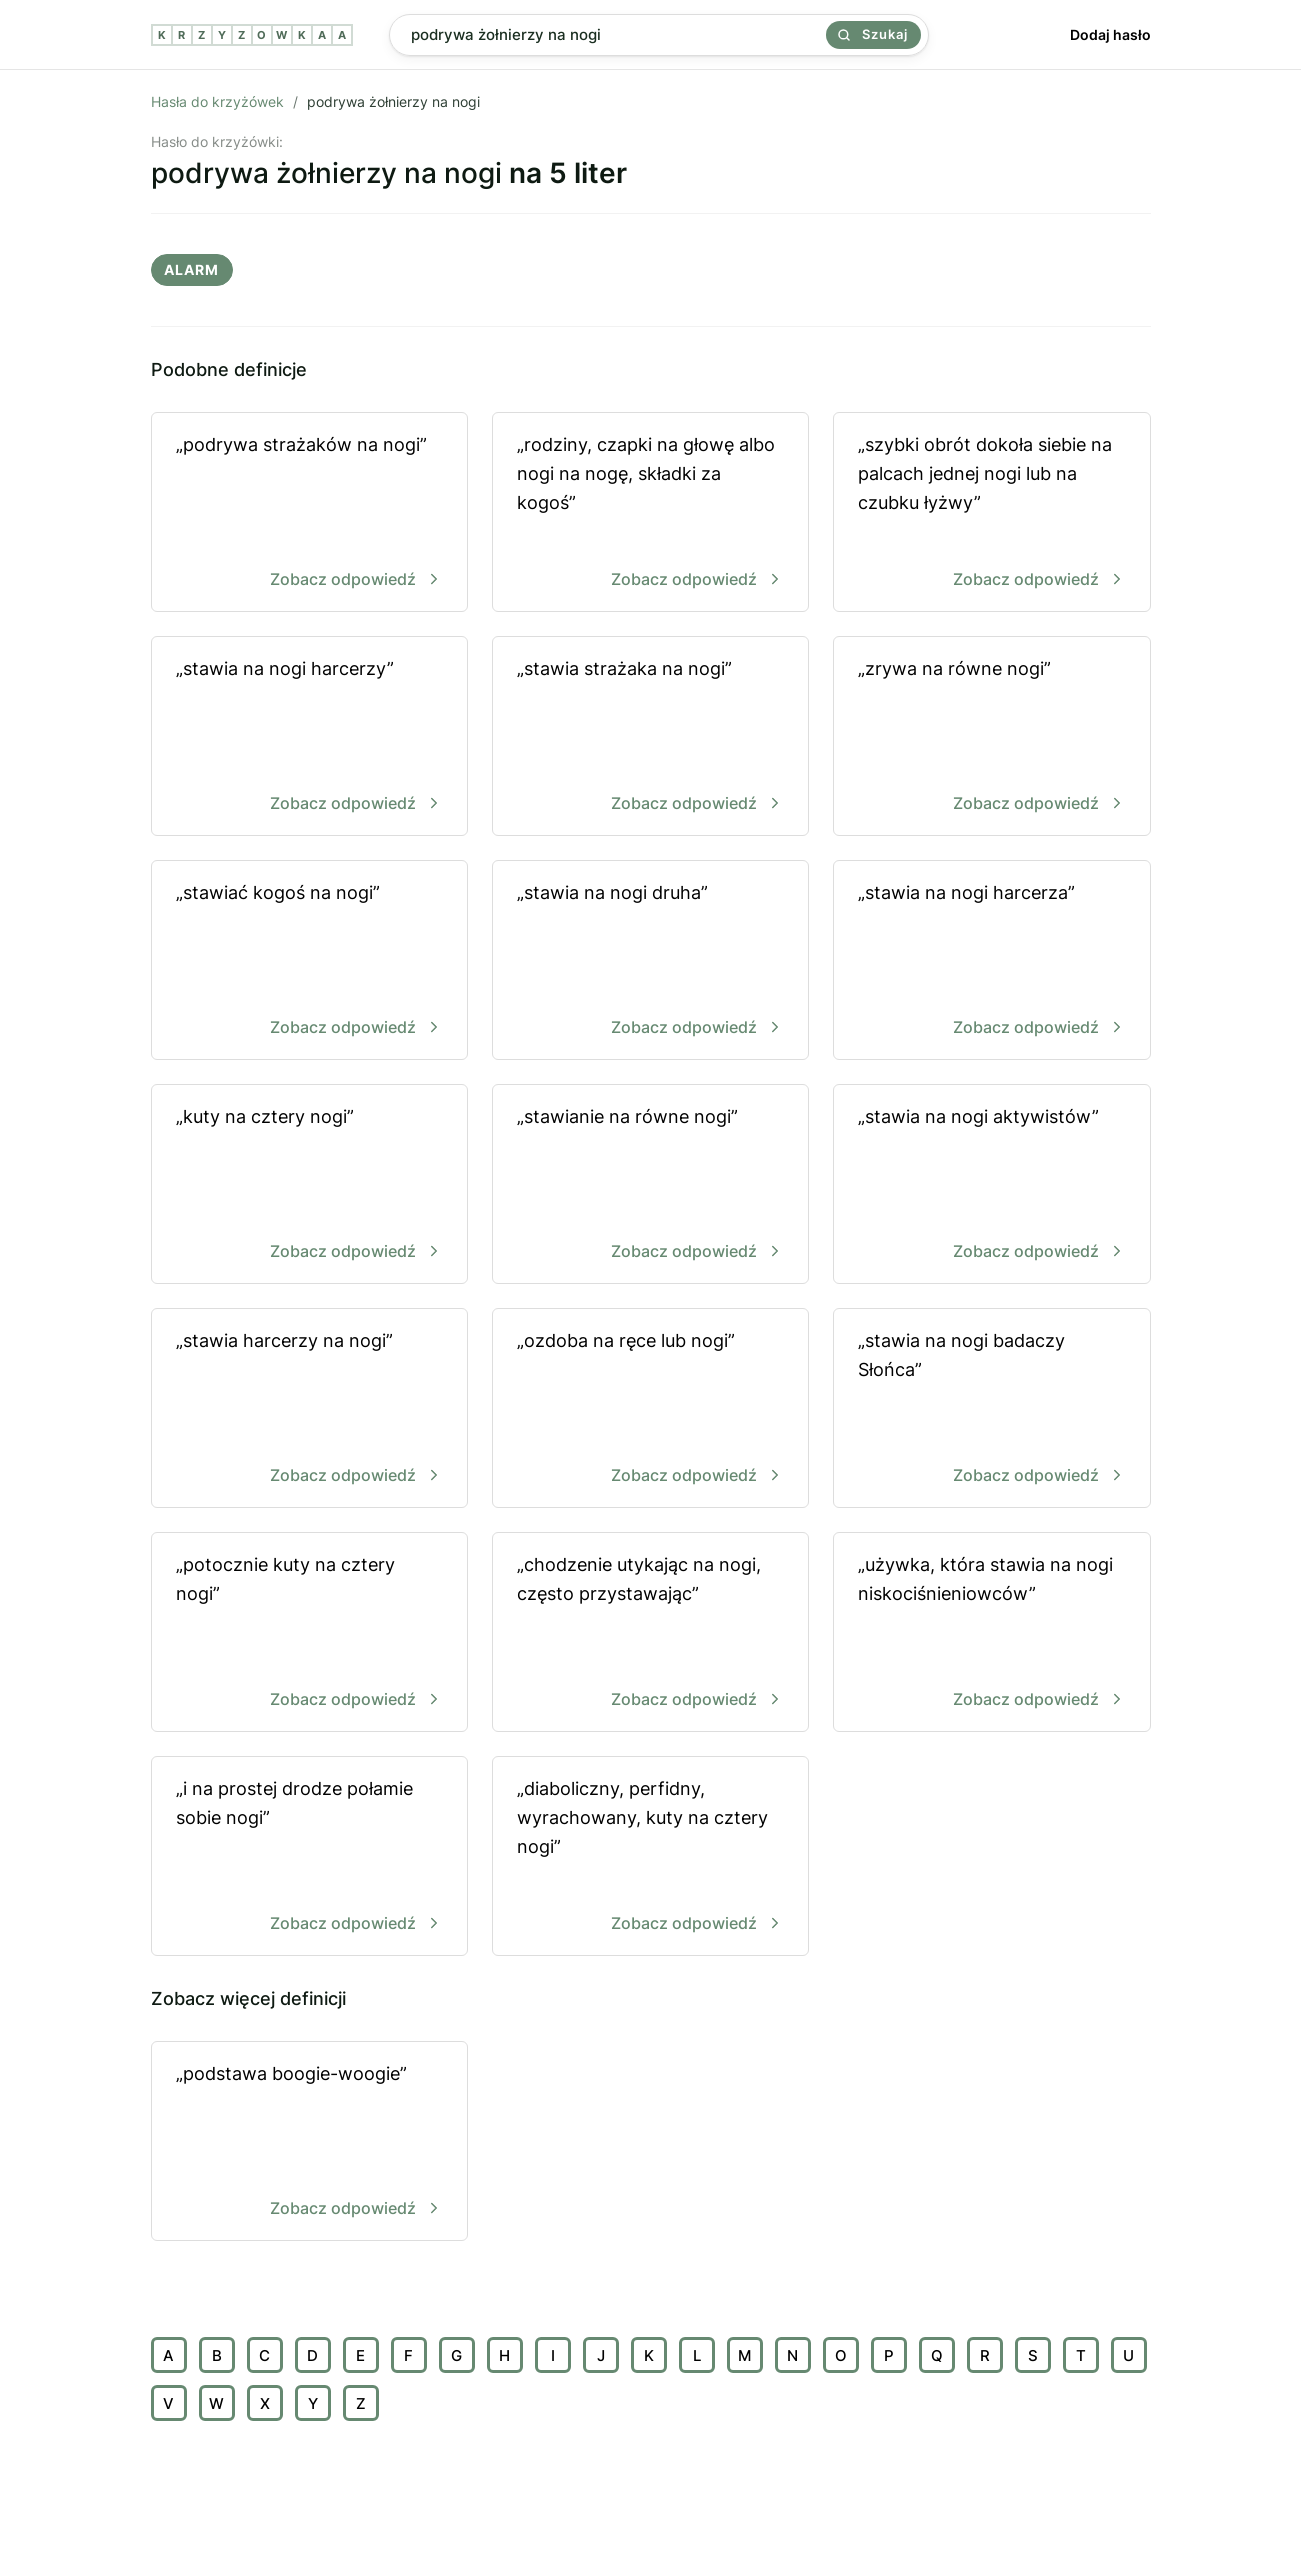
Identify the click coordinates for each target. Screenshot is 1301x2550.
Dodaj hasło (1110, 34)
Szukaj (873, 34)
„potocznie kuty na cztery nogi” (309, 1633)
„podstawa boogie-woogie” (309, 2142)
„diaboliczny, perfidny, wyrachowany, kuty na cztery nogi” (650, 1857)
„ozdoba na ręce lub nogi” (650, 1409)
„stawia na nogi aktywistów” (991, 1185)
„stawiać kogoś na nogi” (309, 961)
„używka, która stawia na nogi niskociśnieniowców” (991, 1633)
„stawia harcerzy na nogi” (309, 1409)
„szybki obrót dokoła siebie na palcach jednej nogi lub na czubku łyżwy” (991, 513)
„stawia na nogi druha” (650, 961)
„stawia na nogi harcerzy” (309, 737)
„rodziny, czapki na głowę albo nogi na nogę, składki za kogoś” (650, 513)
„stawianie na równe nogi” (650, 1185)
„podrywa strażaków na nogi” (309, 513)
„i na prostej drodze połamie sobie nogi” (309, 1857)
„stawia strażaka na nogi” (650, 737)
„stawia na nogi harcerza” (991, 961)
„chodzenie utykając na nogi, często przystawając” (650, 1633)
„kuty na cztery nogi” (309, 1185)
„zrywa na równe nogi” (991, 737)
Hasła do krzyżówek (217, 101)
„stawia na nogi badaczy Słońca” (991, 1409)
